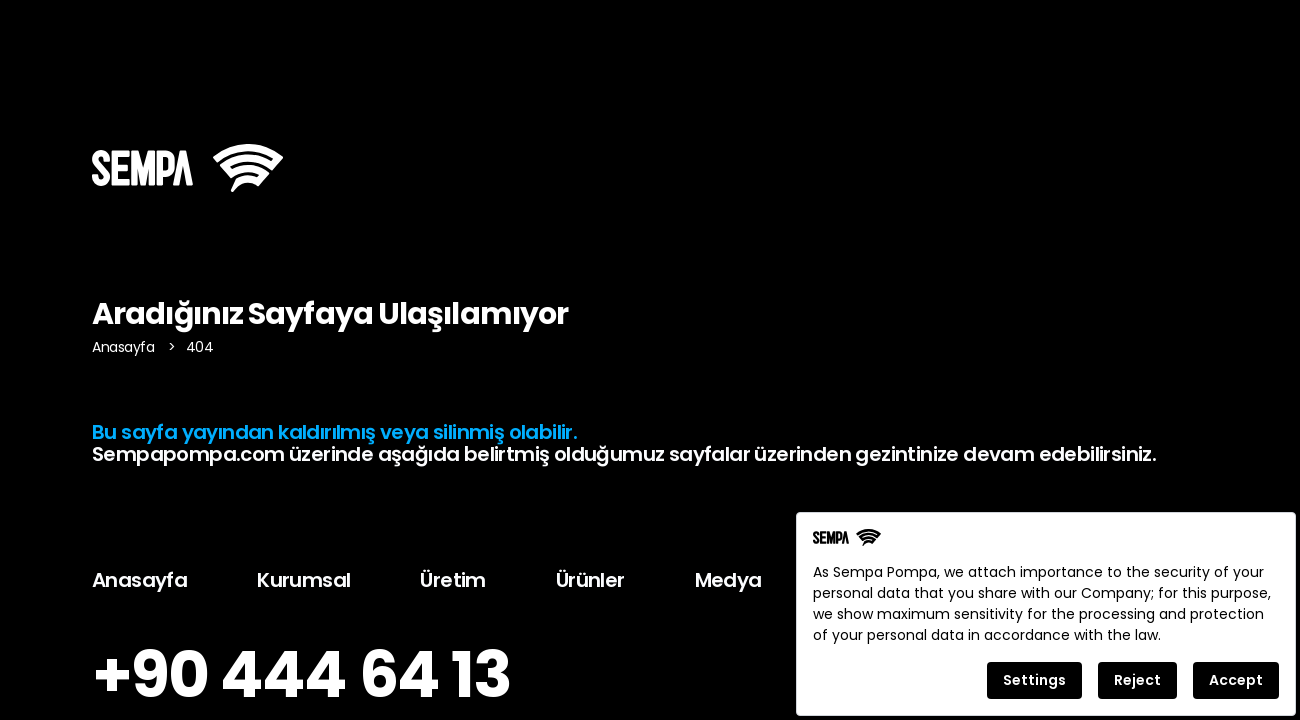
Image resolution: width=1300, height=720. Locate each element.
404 (200, 347)
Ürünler (590, 580)
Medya (728, 580)
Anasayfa (125, 347)
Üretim (452, 580)
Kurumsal (303, 580)
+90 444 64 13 (301, 675)
